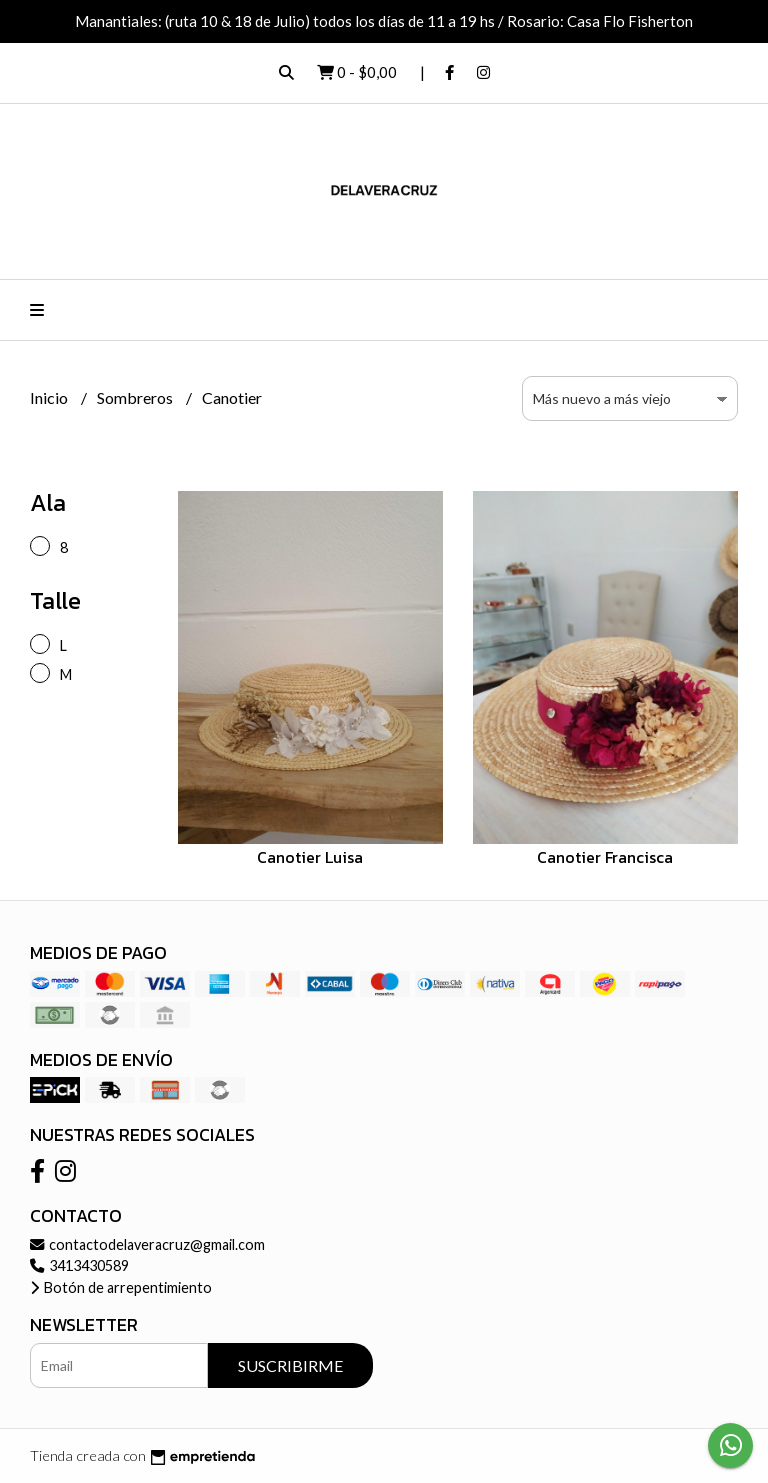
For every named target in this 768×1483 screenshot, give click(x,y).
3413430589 (79, 1265)
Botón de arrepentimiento (121, 1287)
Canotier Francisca (605, 857)
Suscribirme (290, 1365)
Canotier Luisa (310, 857)
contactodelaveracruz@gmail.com (147, 1244)
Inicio (50, 397)
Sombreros (136, 397)
